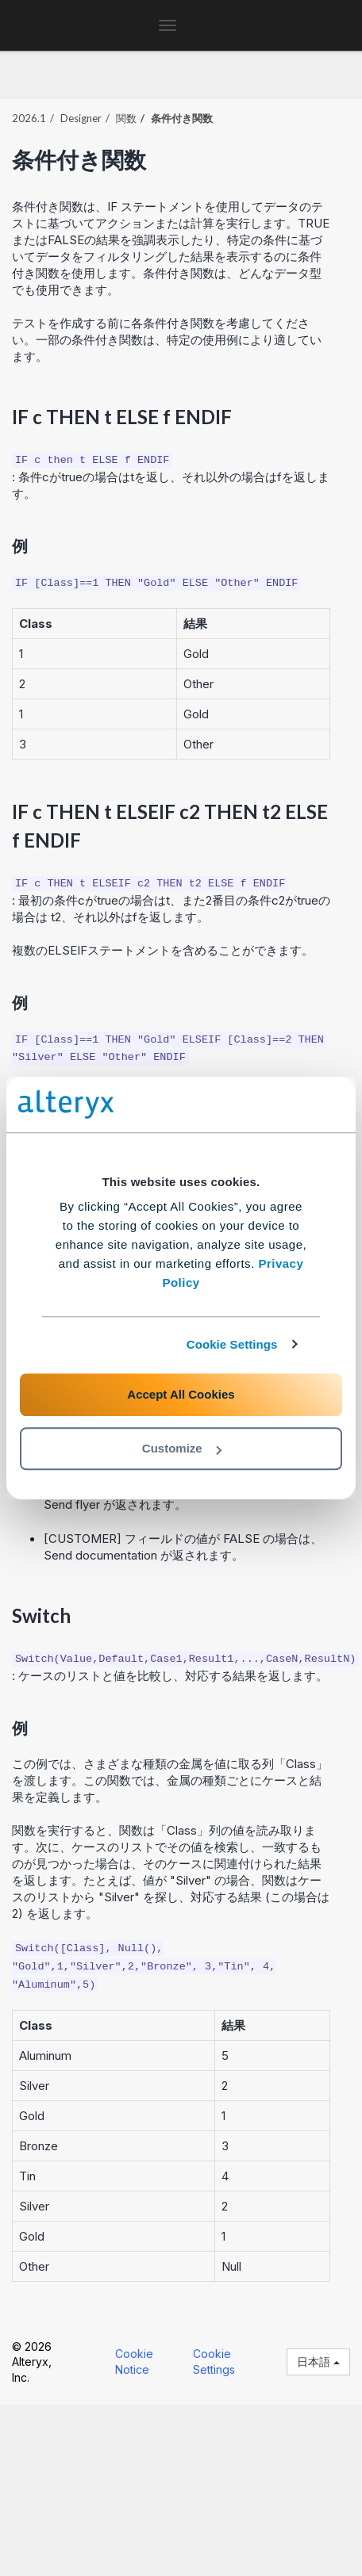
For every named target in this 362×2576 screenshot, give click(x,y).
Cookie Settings (232, 1344)
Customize (181, 1448)
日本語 (318, 2361)
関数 (126, 118)
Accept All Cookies (180, 1394)
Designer (81, 118)
